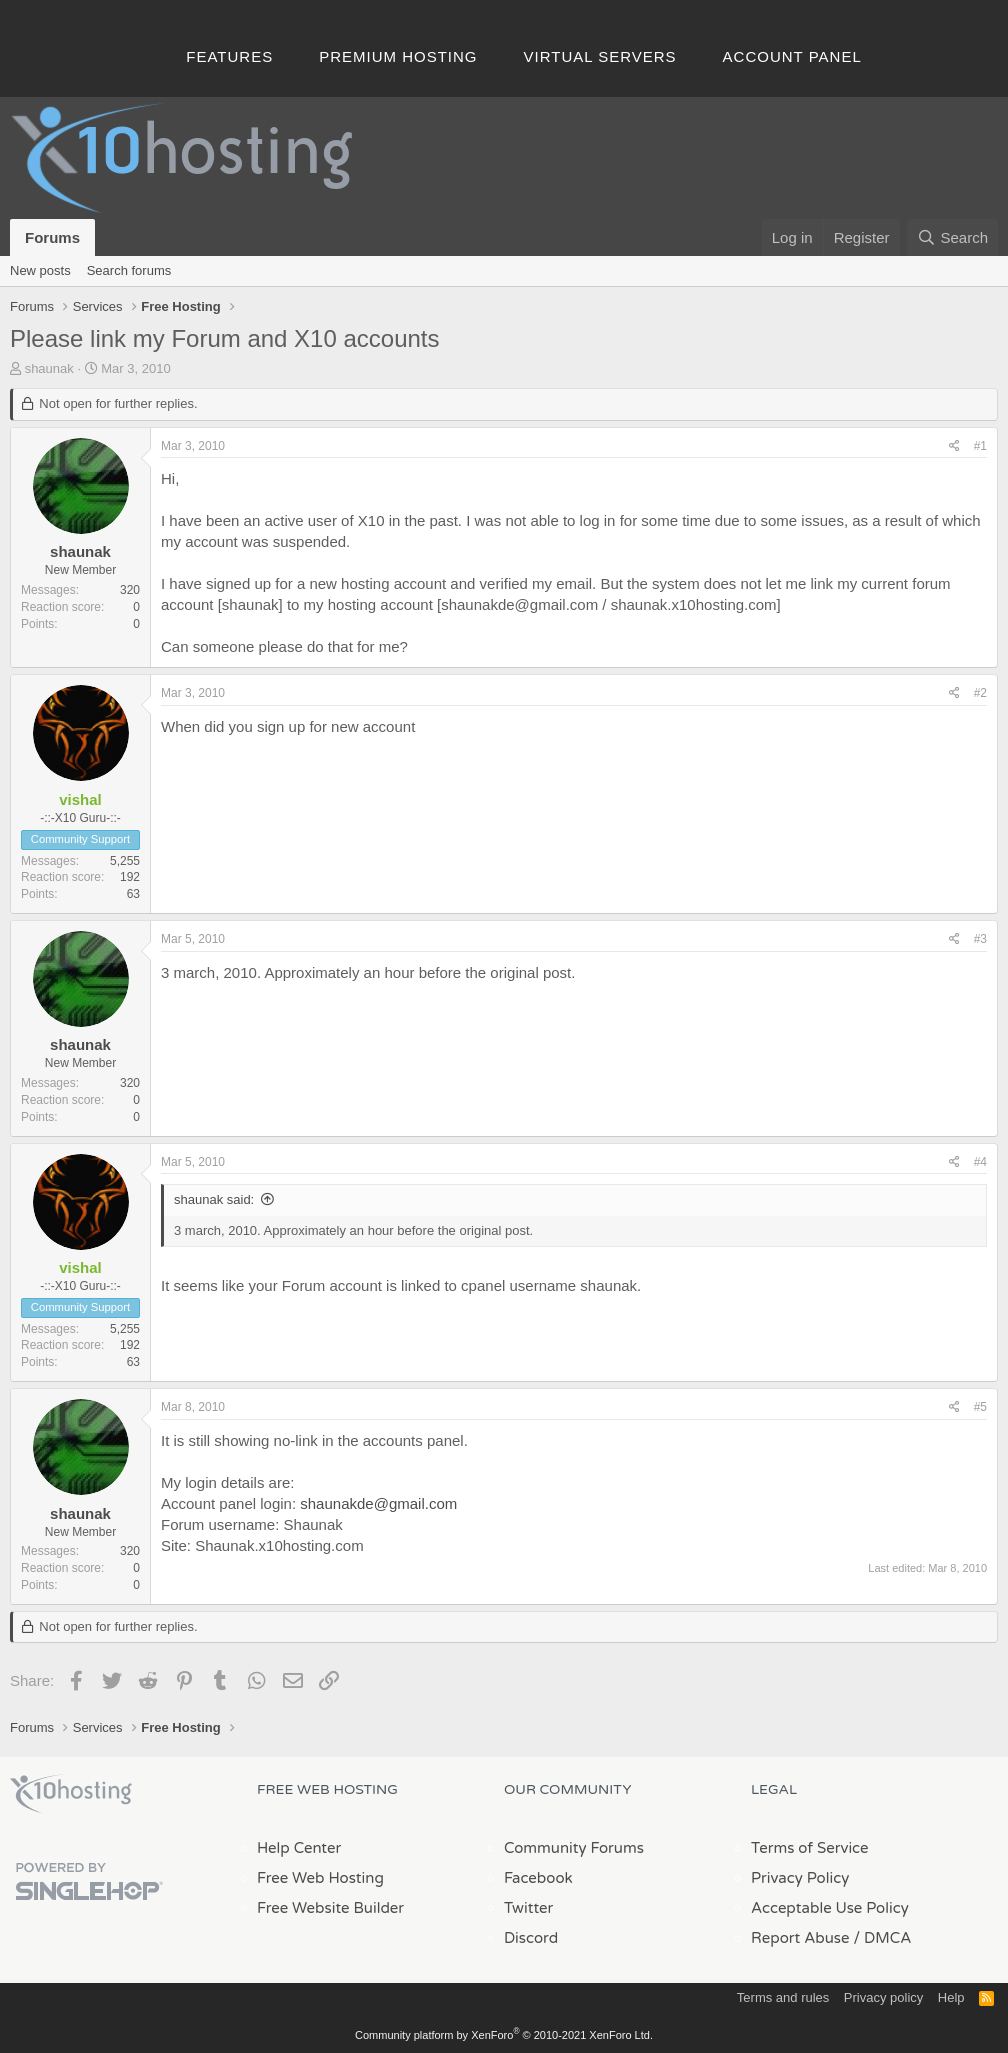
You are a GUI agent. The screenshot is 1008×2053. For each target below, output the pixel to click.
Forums (52, 237)
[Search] (952, 237)
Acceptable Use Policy (830, 1908)
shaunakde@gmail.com (378, 1503)
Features (229, 56)
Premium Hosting (398, 56)
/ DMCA (882, 1938)
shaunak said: (214, 1199)
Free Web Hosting (320, 1878)
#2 (980, 693)
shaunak (49, 368)
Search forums (129, 270)
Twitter (528, 1908)
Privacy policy (883, 1997)
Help (951, 1997)
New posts (40, 270)
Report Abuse (800, 1938)
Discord (531, 1938)
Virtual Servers (600, 56)
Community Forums (574, 1848)
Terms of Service (810, 1848)
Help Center (299, 1848)
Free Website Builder (330, 1908)
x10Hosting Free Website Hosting (71, 1794)
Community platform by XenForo (504, 2035)
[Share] (954, 446)
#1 (980, 446)
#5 (980, 1407)
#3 (980, 939)
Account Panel (792, 56)
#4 (980, 1162)
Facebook (538, 1878)
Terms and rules (783, 1997)
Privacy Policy (800, 1878)
